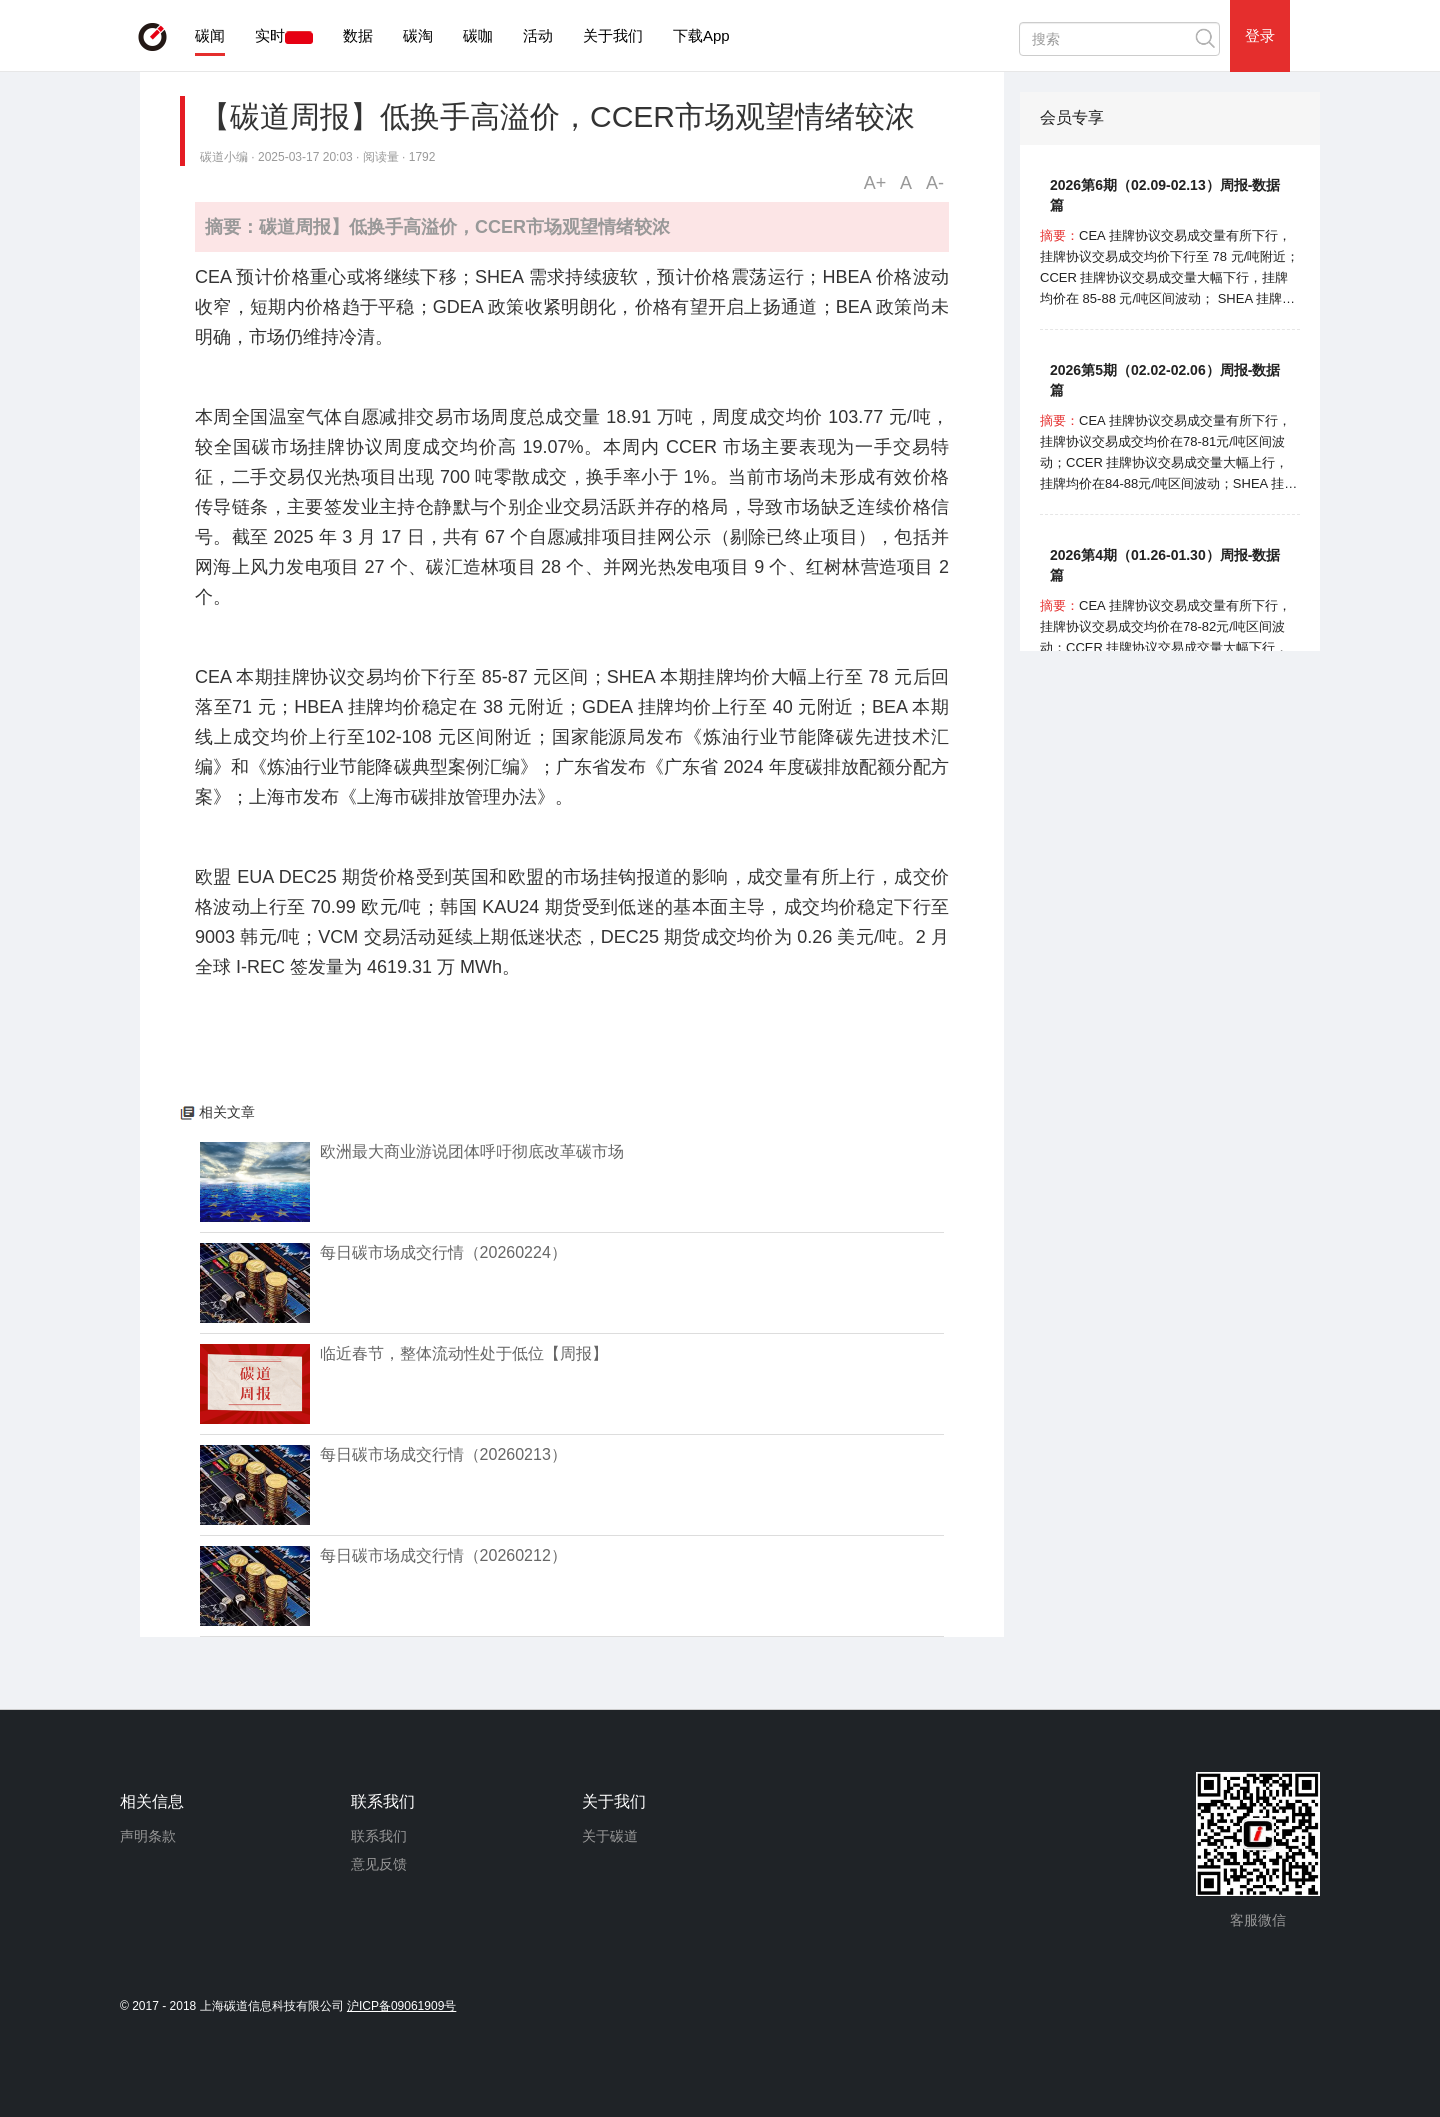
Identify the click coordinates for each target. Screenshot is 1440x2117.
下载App (701, 35)
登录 (1260, 35)
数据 (358, 35)
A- (935, 183)
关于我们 (613, 35)
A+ (875, 183)
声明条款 (148, 1836)
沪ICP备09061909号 (401, 2006)
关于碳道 (610, 1836)
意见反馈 (379, 1864)
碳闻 (210, 35)
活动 (538, 35)
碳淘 (418, 35)
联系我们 (379, 1836)
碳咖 (478, 35)
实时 (270, 35)
